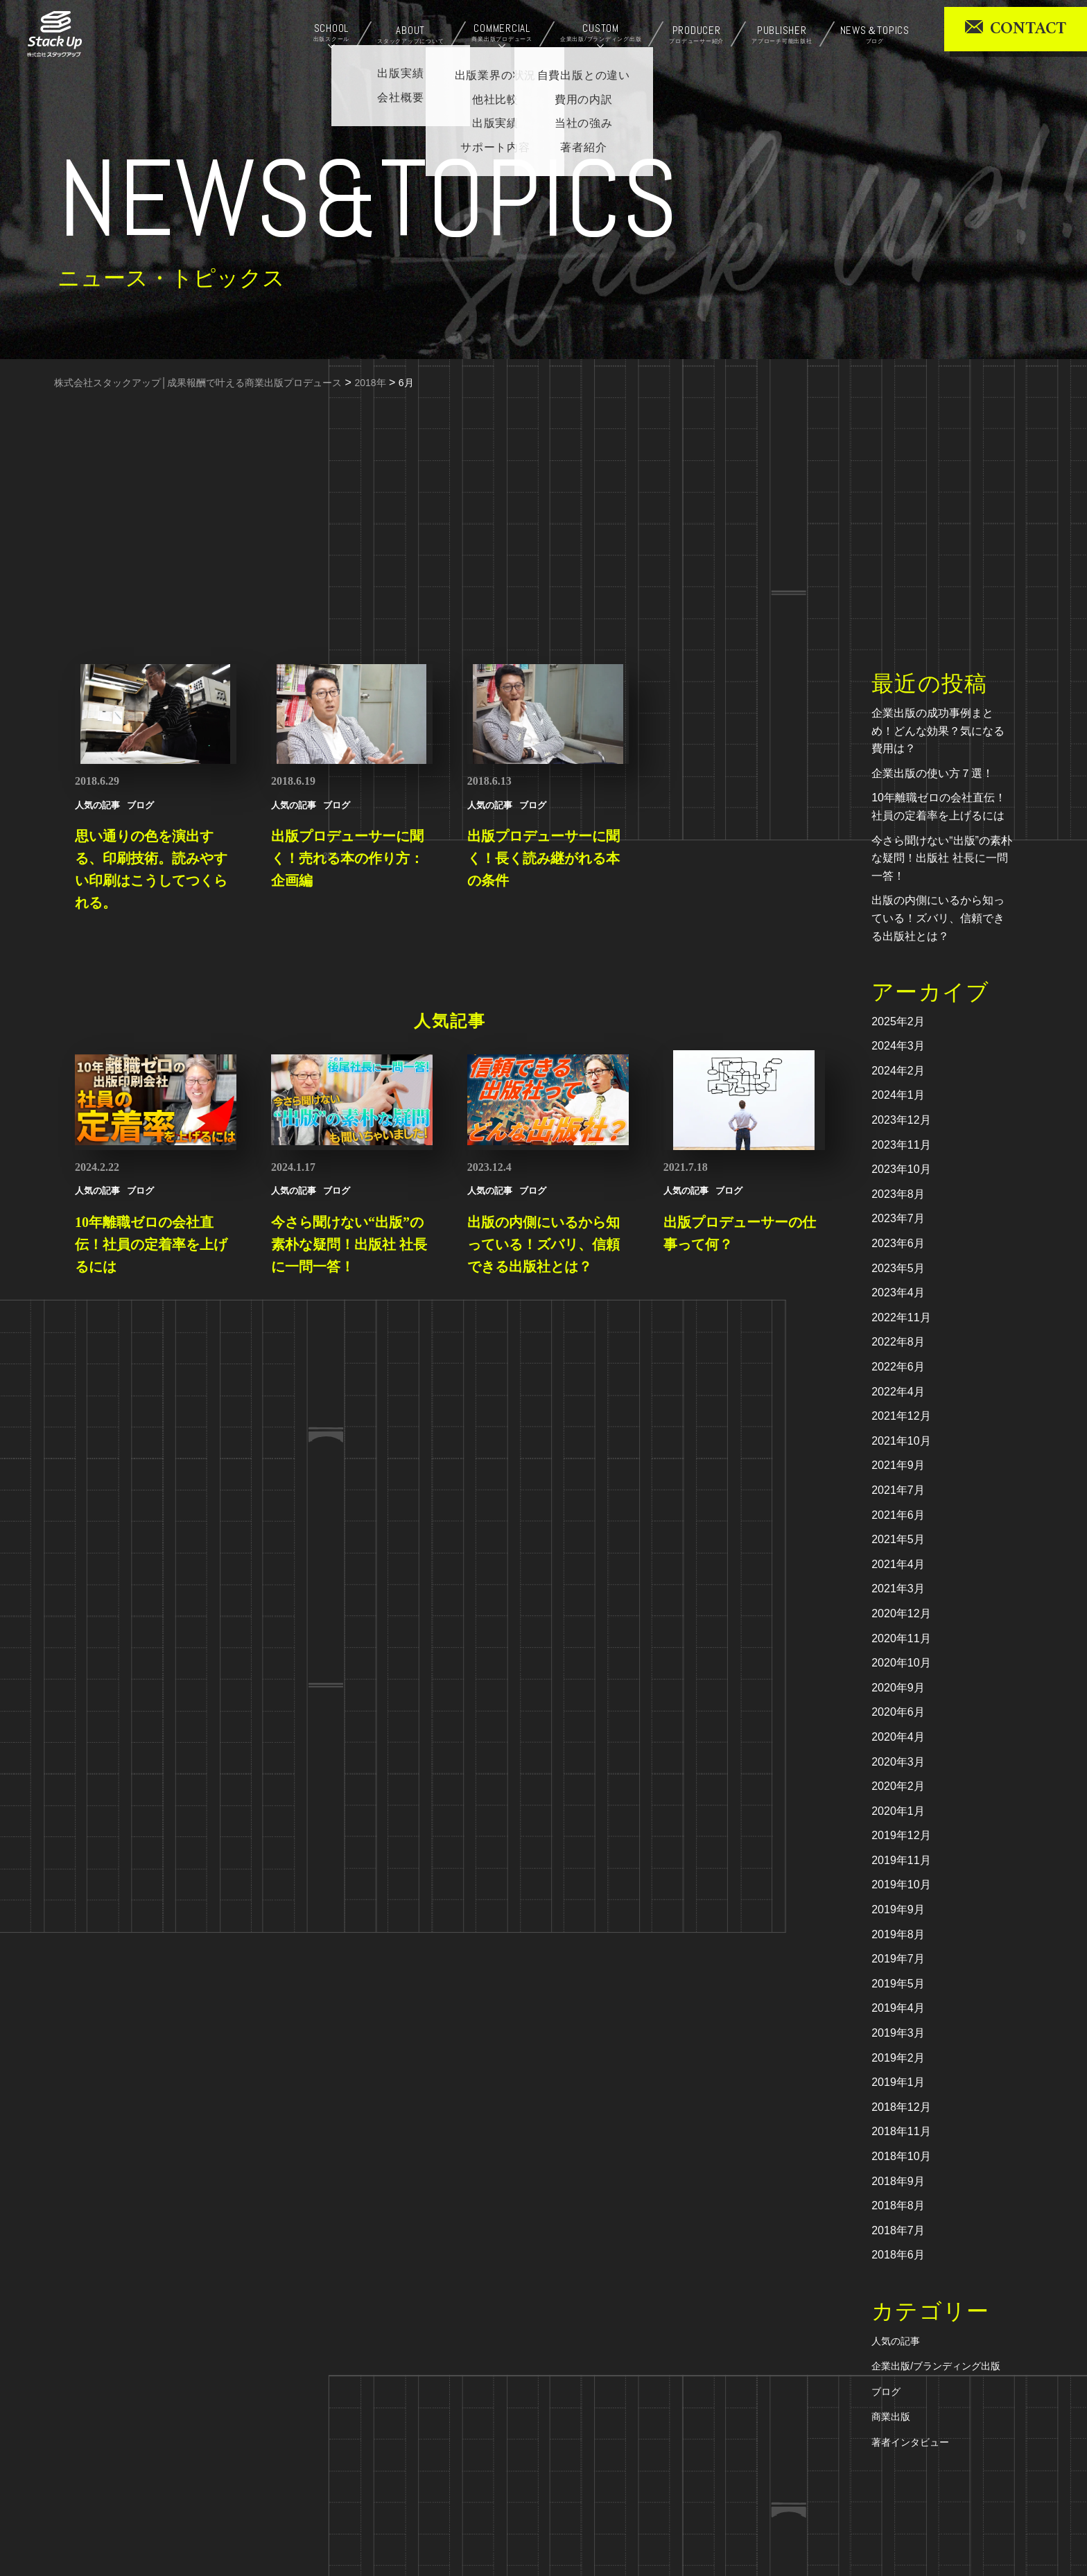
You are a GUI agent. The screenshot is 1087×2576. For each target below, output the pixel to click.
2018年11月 (900, 2131)
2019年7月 (898, 1959)
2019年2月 (898, 2058)
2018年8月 (898, 2205)
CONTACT (1028, 29)
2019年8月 (898, 1934)
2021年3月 (898, 1588)
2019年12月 (900, 1835)
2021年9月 (898, 1465)
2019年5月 (898, 1984)
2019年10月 (900, 1884)
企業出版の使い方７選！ (932, 773)
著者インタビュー (910, 2442)
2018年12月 (900, 2107)
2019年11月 (900, 1860)
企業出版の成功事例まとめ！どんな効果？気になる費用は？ (938, 730)
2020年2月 (898, 1786)
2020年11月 (900, 1638)
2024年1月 (898, 1095)
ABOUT (410, 35)
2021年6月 (898, 1515)
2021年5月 (898, 1539)
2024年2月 (898, 1071)
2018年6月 (898, 2255)
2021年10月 (900, 1441)
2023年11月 (900, 1145)
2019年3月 (898, 2033)
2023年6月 (898, 1243)
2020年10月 (900, 1663)
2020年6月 (898, 1712)
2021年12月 (900, 1416)
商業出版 (890, 2416)
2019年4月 (898, 2008)
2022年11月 (900, 1317)
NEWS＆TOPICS (875, 35)
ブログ (886, 2391)
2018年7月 (898, 2230)
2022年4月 (898, 1392)
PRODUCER (696, 35)
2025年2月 (898, 1021)
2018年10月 (900, 2156)
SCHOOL (331, 32)
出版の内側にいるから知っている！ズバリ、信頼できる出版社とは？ (938, 917)
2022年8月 (898, 1342)
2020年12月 (900, 1613)
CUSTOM (601, 32)
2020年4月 (898, 1737)
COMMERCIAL (501, 32)
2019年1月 (898, 2082)
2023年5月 (898, 1268)
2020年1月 (898, 1811)
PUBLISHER (781, 35)
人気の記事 (895, 2341)
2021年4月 (898, 1564)
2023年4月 (898, 1292)
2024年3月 (898, 1046)
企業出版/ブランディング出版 (935, 2366)
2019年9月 (898, 1909)
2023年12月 (900, 1120)
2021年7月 (898, 1490)
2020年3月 (898, 1762)
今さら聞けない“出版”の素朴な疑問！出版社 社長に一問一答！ (941, 858)
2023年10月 (900, 1169)
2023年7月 (898, 1218)
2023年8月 (898, 1194)
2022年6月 (898, 1367)
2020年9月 (898, 1688)
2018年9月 (898, 2181)
